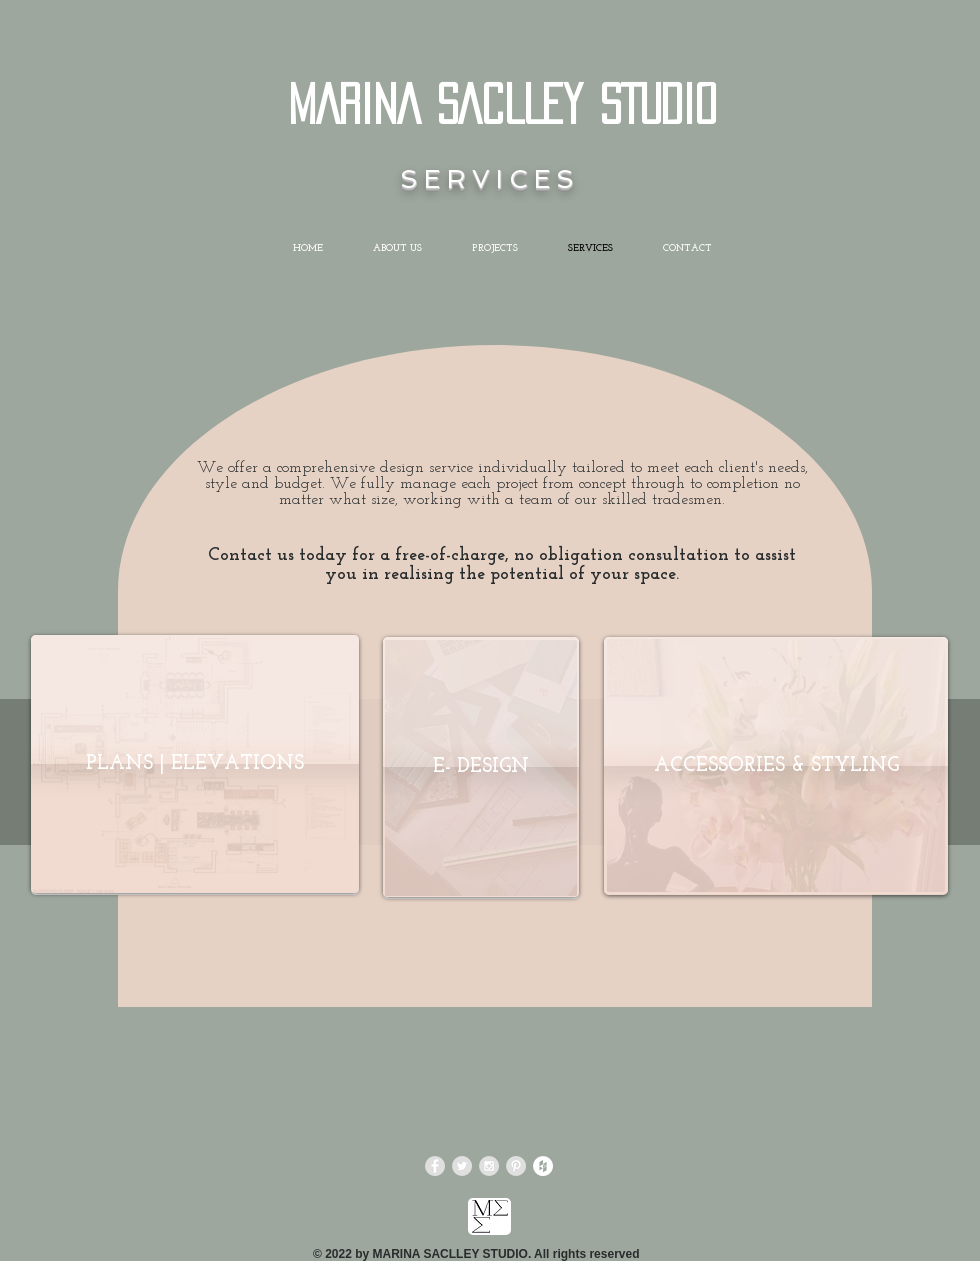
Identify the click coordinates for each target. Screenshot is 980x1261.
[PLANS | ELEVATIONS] (195, 764)
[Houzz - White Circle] (543, 1166)
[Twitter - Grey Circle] (462, 1166)
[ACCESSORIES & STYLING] (776, 766)
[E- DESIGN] (481, 767)
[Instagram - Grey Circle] (489, 1166)
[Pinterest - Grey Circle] (516, 1166)
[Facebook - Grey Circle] (435, 1166)
